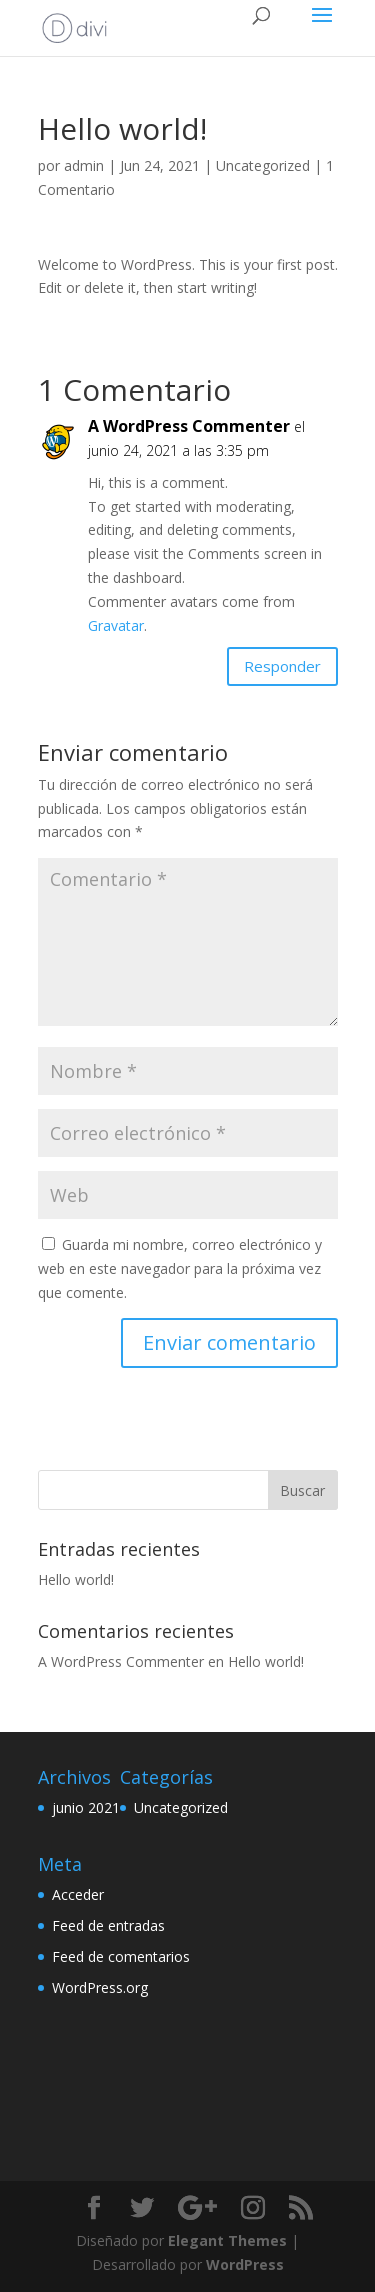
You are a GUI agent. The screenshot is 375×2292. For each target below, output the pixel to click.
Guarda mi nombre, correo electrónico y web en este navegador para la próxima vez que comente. (180, 1268)
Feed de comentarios (121, 1956)
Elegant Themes (227, 2240)
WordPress (245, 2264)
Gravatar (116, 625)
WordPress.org (100, 1987)
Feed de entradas (108, 1925)
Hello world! (76, 1579)
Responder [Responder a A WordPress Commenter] (282, 666)
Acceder (78, 1894)
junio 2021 (86, 1807)
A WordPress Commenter (189, 426)
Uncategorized (263, 165)
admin (84, 165)
